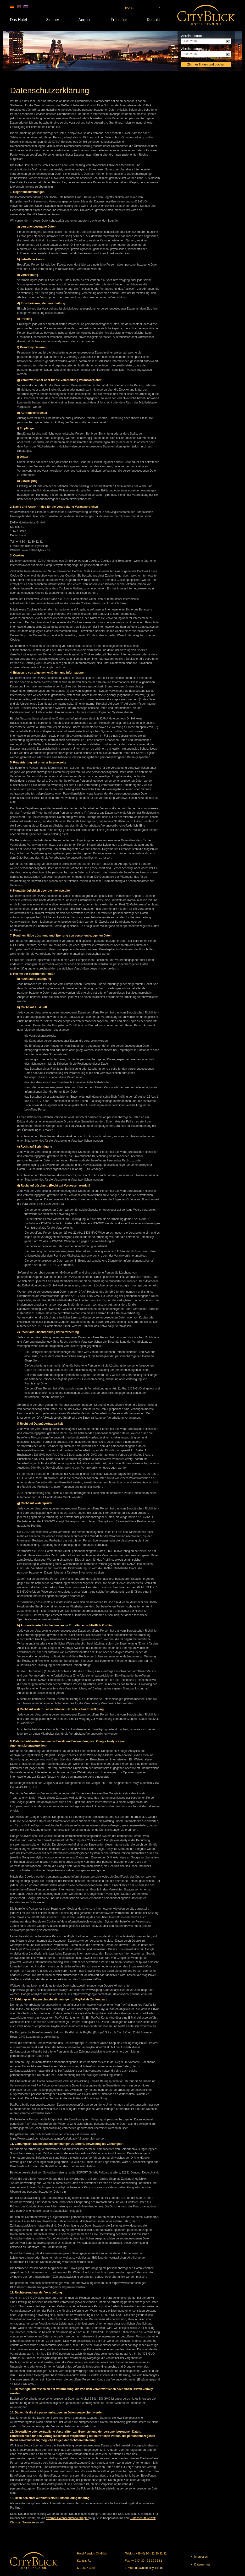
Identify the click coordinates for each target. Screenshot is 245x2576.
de (12, 6)
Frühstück (119, 20)
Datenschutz (202, 2564)
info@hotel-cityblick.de (149, 2568)
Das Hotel (18, 20)
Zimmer (52, 20)
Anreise (84, 20)
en (19, 6)
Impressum (201, 2556)
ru (25, 6)
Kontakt (153, 20)
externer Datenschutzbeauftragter (67, 2518)
